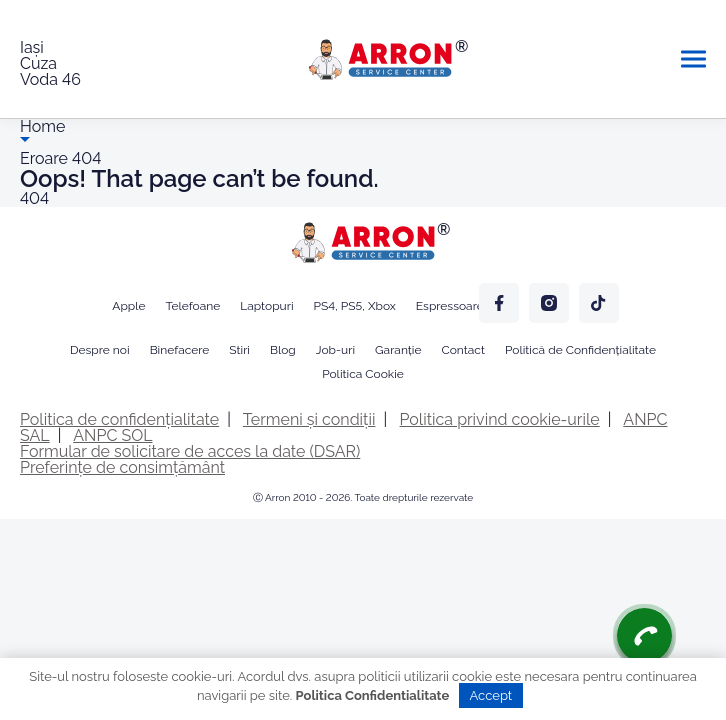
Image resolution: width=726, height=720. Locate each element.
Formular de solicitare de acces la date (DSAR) (190, 451)
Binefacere (180, 350)
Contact (463, 350)
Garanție (398, 350)
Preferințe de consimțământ (122, 467)
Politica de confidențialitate (119, 419)
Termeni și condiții (309, 419)
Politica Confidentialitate (373, 695)
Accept (491, 695)
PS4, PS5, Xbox (355, 306)
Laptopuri (266, 306)
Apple (128, 306)
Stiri (239, 350)
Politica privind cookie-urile (500, 419)
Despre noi (100, 350)
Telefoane (193, 306)
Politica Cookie (363, 374)
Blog (283, 350)
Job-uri (335, 350)
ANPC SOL (112, 435)
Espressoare (450, 306)
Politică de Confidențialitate (580, 350)
